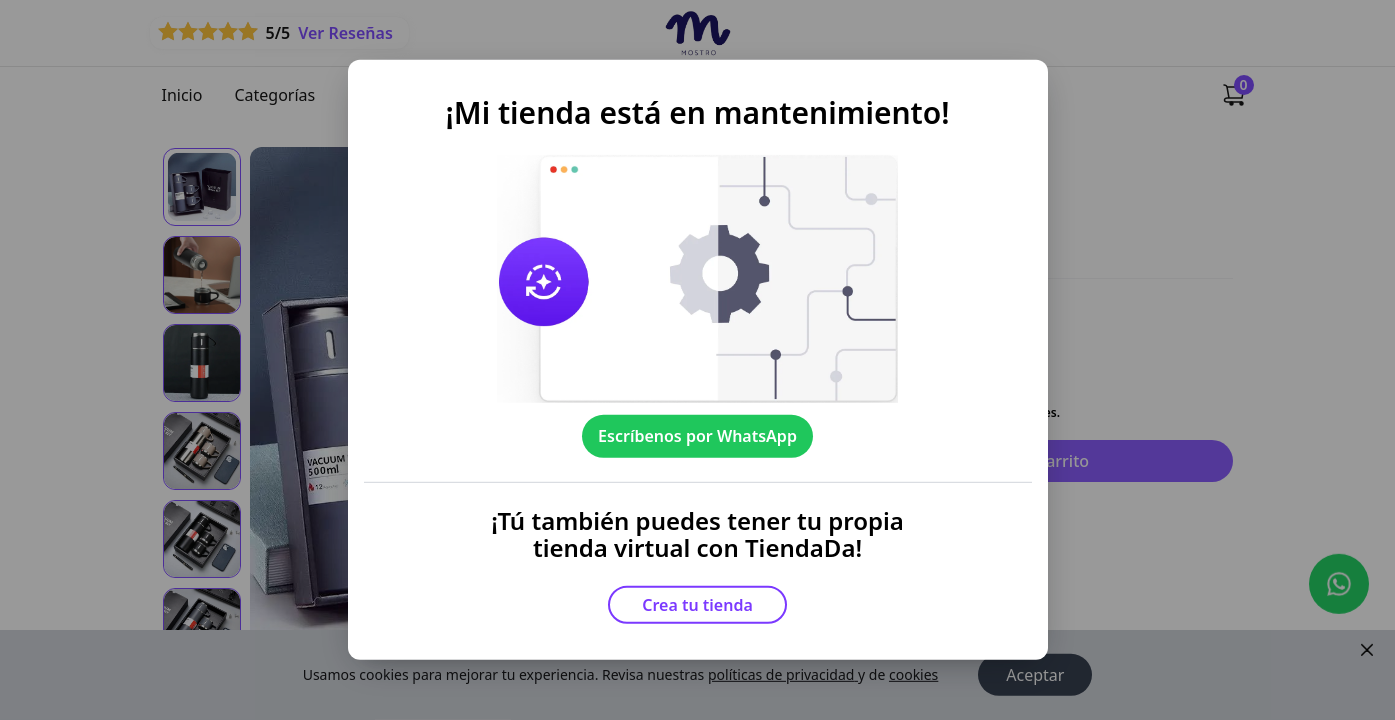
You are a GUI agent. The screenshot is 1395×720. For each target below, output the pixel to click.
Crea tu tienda (697, 605)
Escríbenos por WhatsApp (697, 436)
